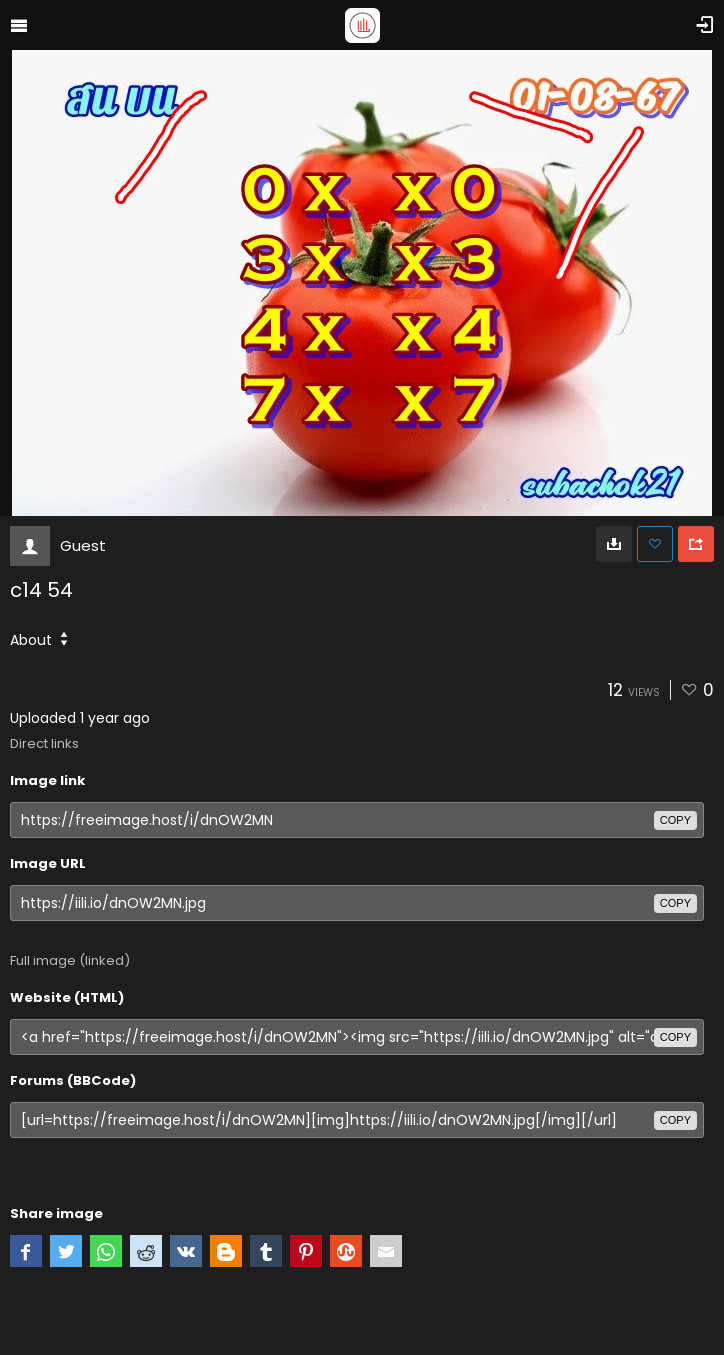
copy (675, 820)
